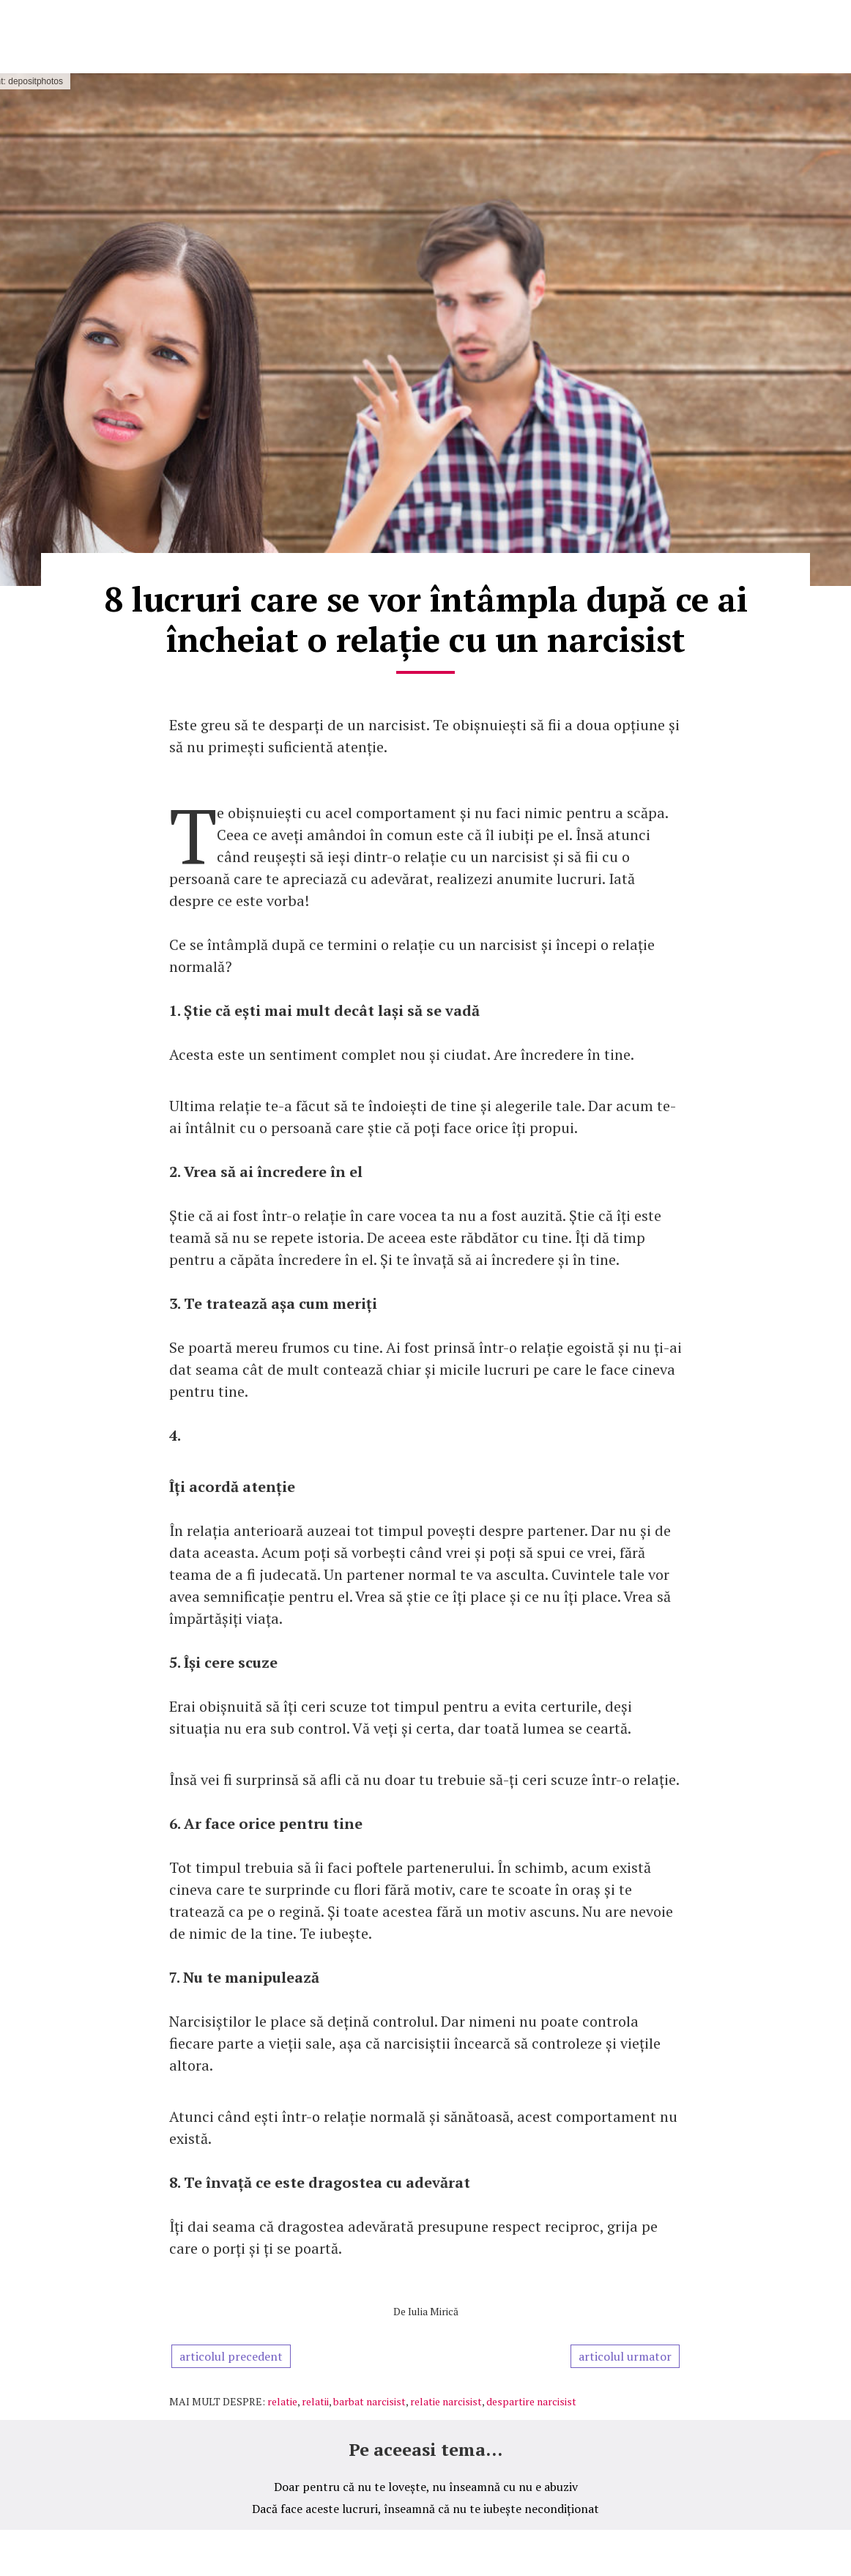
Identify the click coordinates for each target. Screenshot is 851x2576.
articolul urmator (625, 2356)
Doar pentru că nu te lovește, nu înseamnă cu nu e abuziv (426, 2487)
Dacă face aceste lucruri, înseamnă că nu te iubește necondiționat (425, 2509)
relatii (315, 2401)
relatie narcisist (446, 2401)
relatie (282, 2401)
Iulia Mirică (433, 2311)
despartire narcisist (531, 2401)
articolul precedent (231, 2356)
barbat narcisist (369, 2401)
